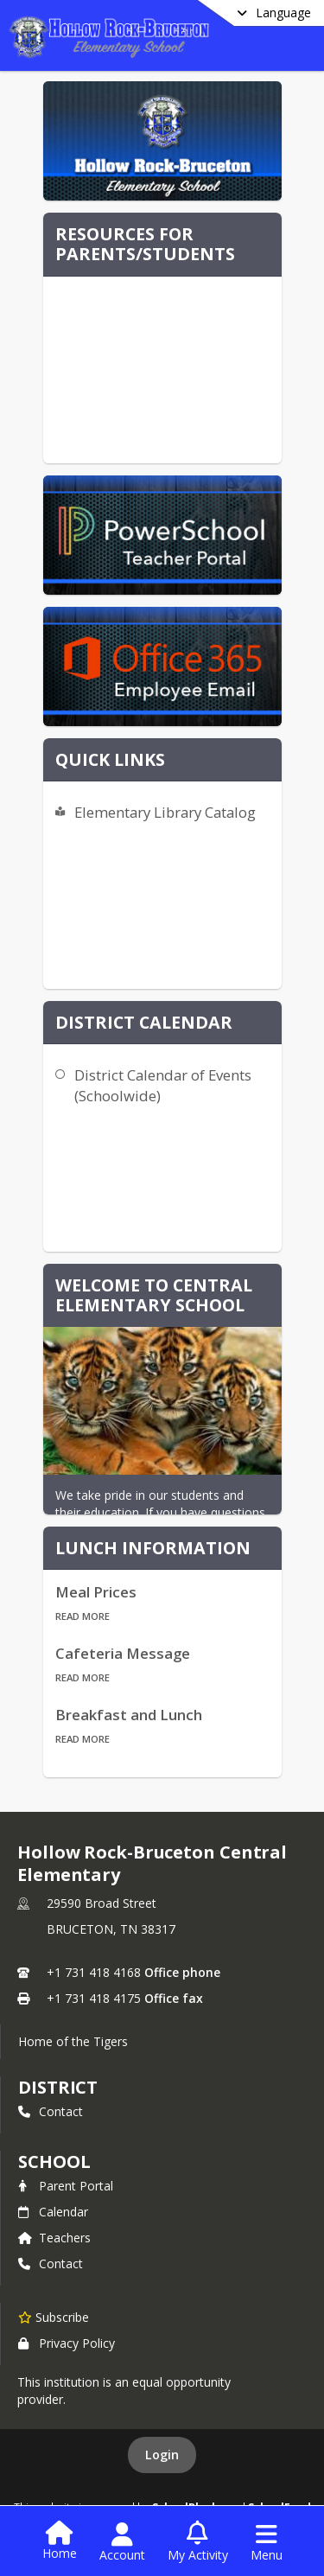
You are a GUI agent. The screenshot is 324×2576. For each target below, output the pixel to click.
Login (162, 2454)
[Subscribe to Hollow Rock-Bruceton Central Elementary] (53, 2316)
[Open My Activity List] (198, 2542)
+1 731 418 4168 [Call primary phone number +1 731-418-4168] (94, 1972)
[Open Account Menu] (122, 2542)
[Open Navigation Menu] (267, 2542)
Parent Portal (65, 2185)
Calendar (53, 2211)
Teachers (54, 2237)
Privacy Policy (66, 2343)
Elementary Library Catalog (165, 812)
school (54, 2161)
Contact (50, 2111)
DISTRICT (58, 2087)
